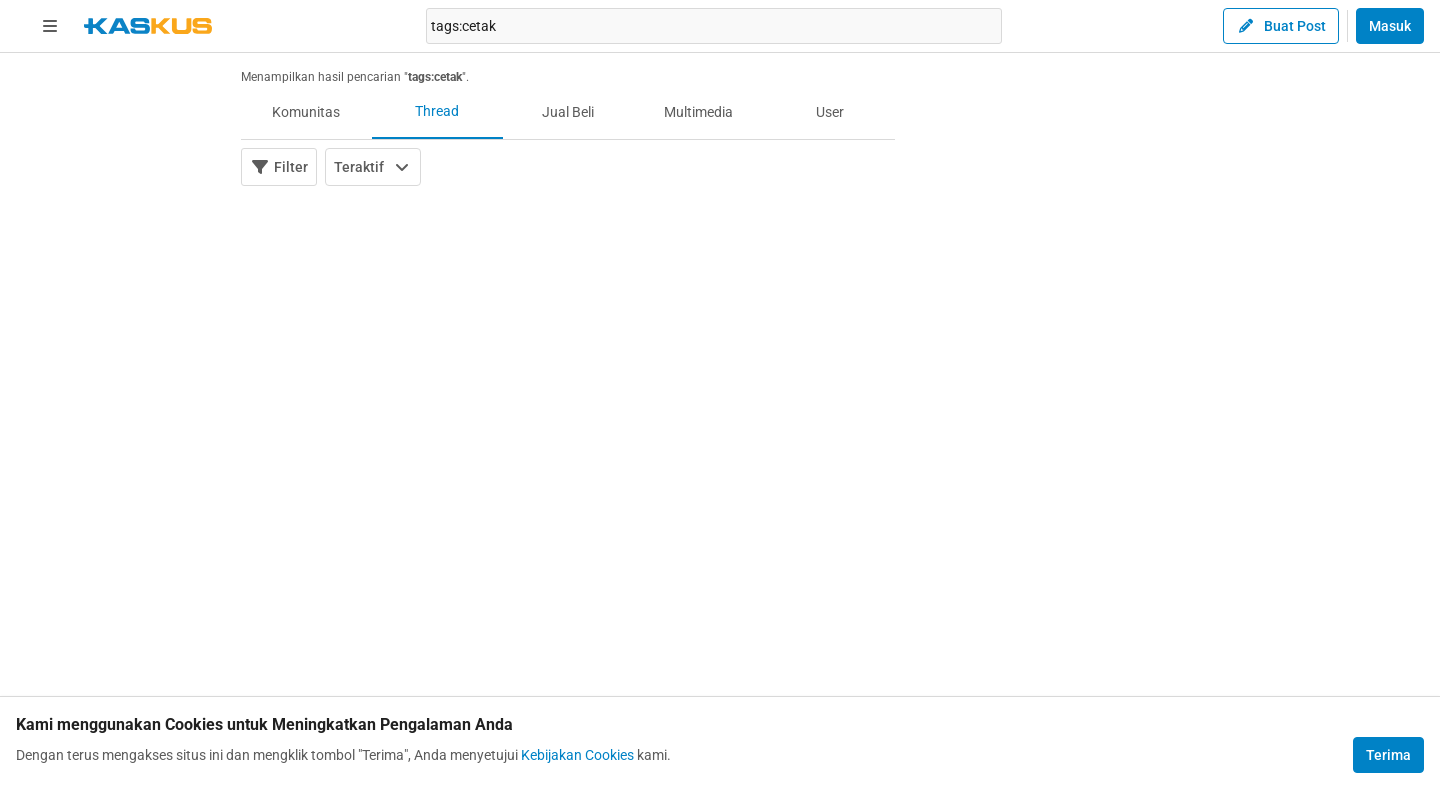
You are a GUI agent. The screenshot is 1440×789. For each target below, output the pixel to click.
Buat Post (1281, 26)
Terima (1388, 755)
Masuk (1390, 26)
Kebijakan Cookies (577, 755)
